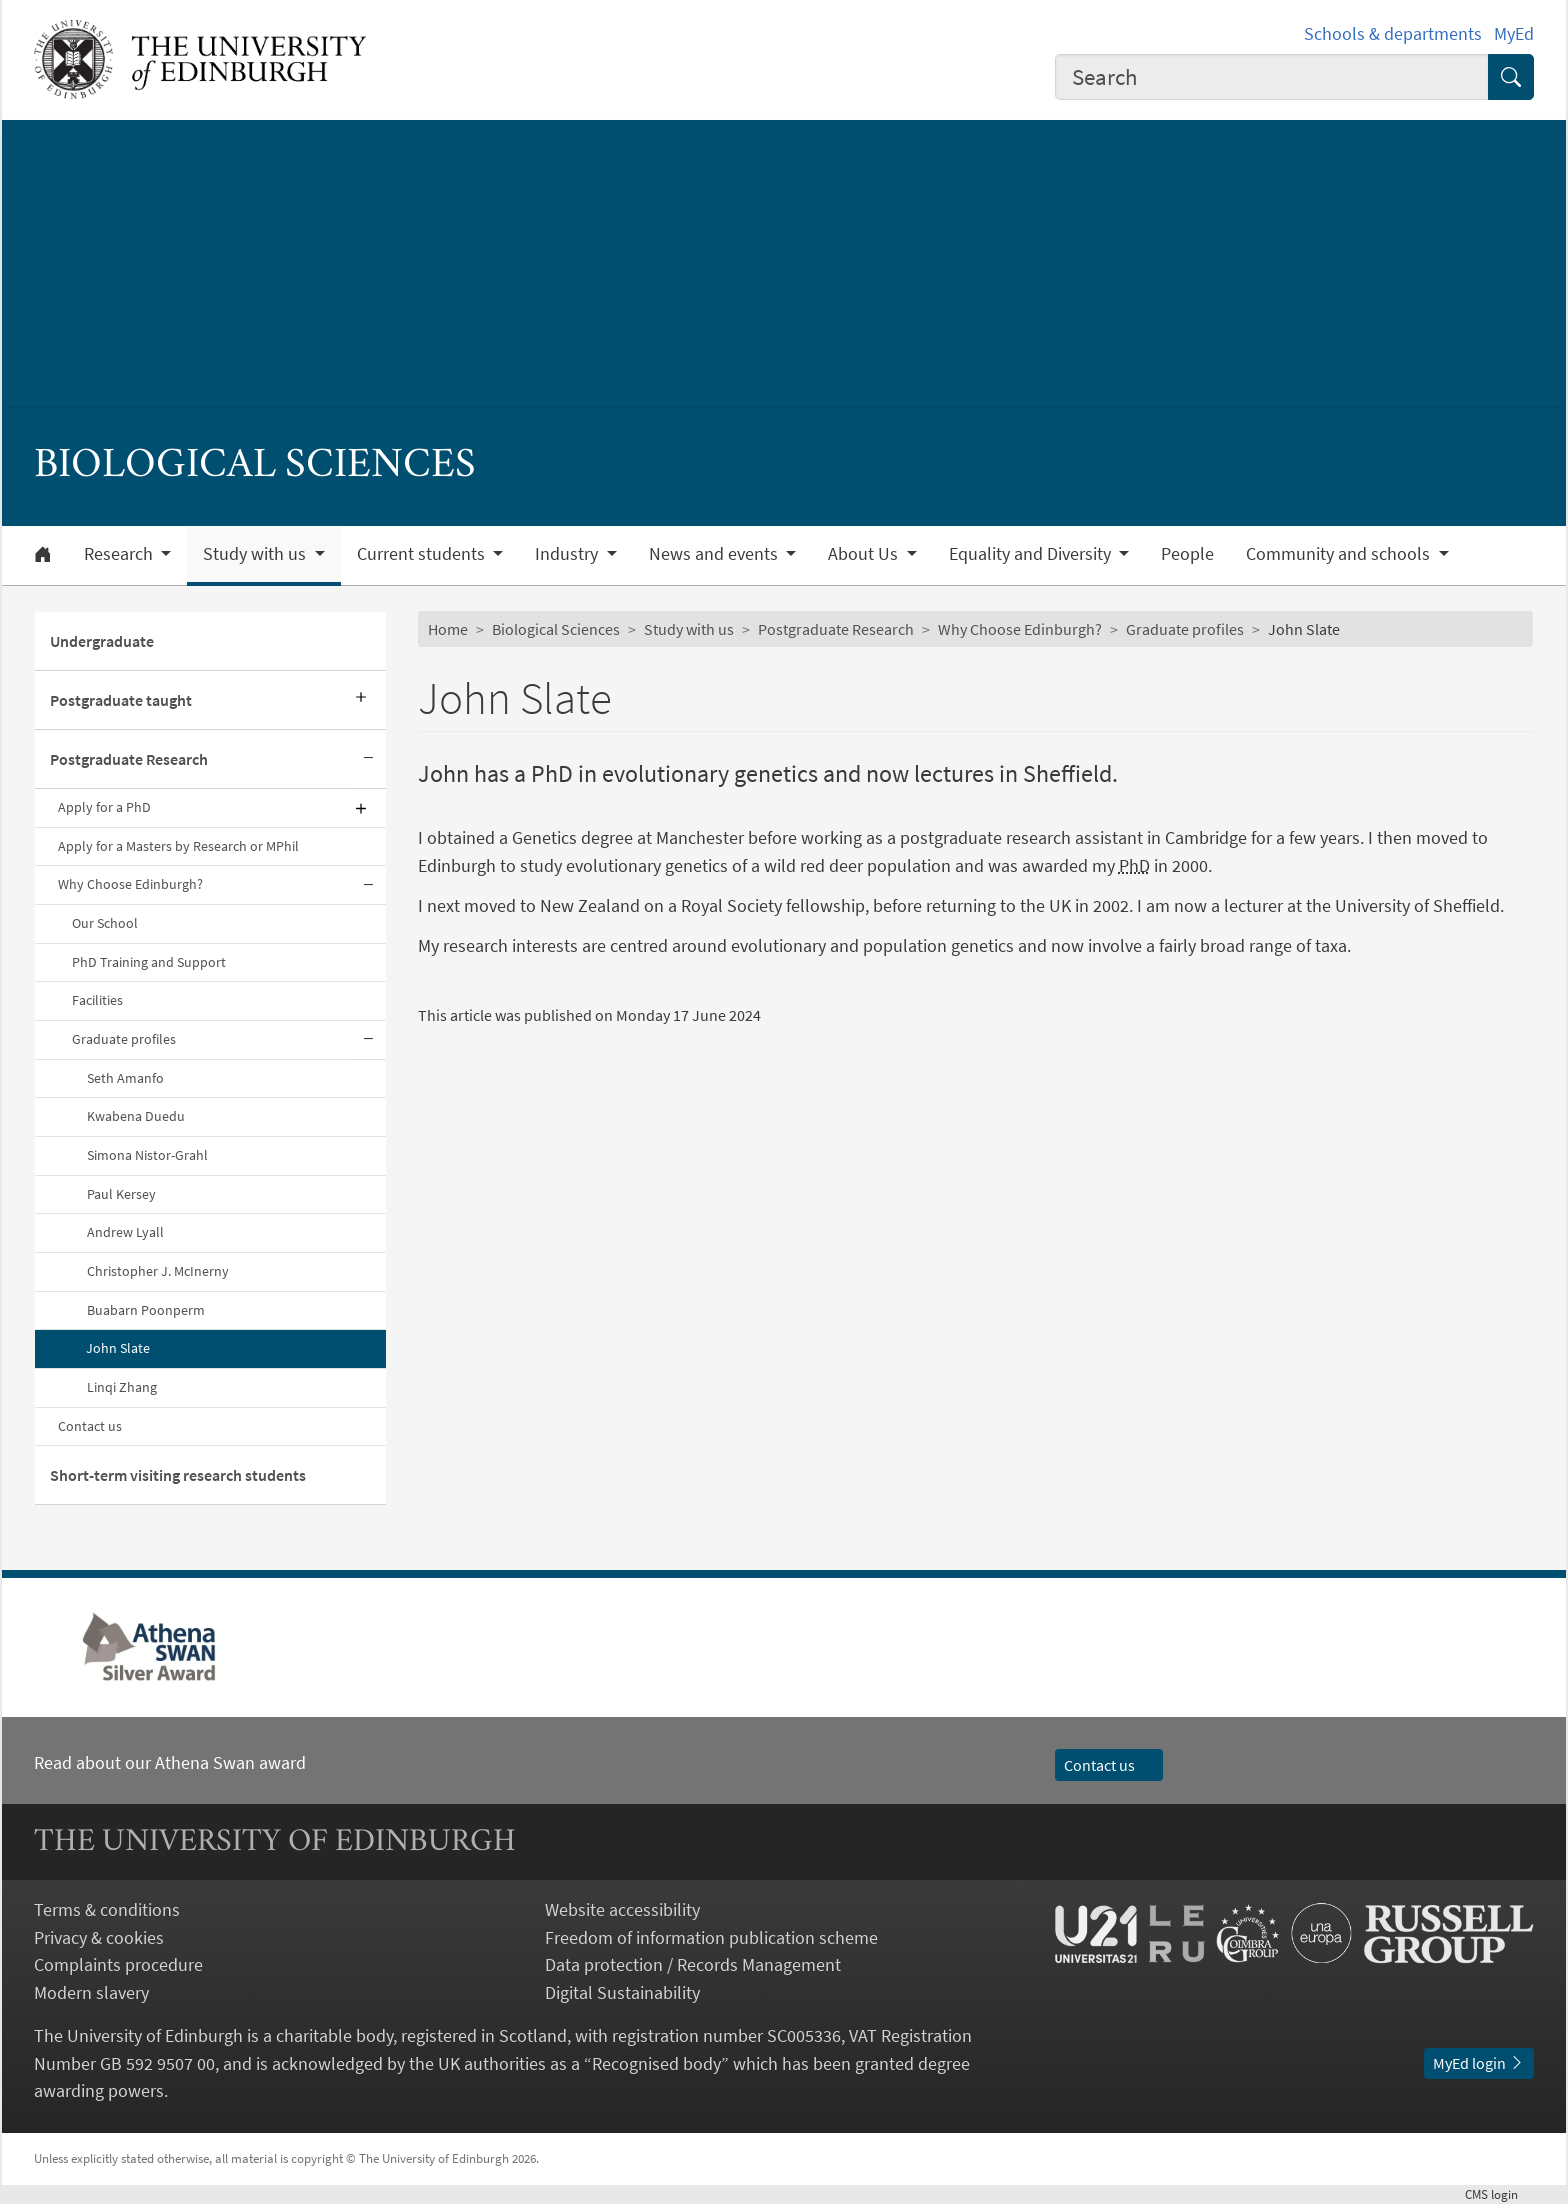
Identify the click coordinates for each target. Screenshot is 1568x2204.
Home (448, 629)
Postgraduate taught (121, 700)
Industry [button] (568, 554)
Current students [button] (423, 554)
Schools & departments (1393, 33)
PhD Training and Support (149, 962)
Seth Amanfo (125, 1078)
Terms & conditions (107, 1909)
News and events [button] (715, 554)
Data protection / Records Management (693, 1964)
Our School (105, 923)
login (1499, 2194)
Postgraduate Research (129, 759)
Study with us (689, 629)
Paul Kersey (121, 1194)
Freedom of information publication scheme (711, 1937)
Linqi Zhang (122, 1387)
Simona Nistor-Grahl (147, 1155)
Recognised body (656, 2063)
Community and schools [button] (1340, 554)
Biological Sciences (556, 629)
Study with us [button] (256, 554)
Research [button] (120, 554)
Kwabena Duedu (136, 1116)
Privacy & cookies (99, 1937)
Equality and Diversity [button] (1032, 554)
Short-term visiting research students (178, 1475)
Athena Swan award (230, 1762)
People (1187, 554)
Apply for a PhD (104, 807)
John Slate (118, 1348)
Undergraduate (102, 641)
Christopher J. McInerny (158, 1271)
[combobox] (1272, 77)
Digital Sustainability (622, 1992)
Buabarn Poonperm (146, 1310)
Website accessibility (622, 1909)
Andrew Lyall (125, 1232)
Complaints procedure (118, 1964)
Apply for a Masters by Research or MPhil (178, 846)
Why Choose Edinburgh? (130, 884)
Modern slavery (91, 1992)
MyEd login (1479, 2063)
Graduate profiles (124, 1039)
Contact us (90, 1426)
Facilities (97, 1000)
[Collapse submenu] (368, 759)
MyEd (1514, 33)
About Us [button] (865, 554)
